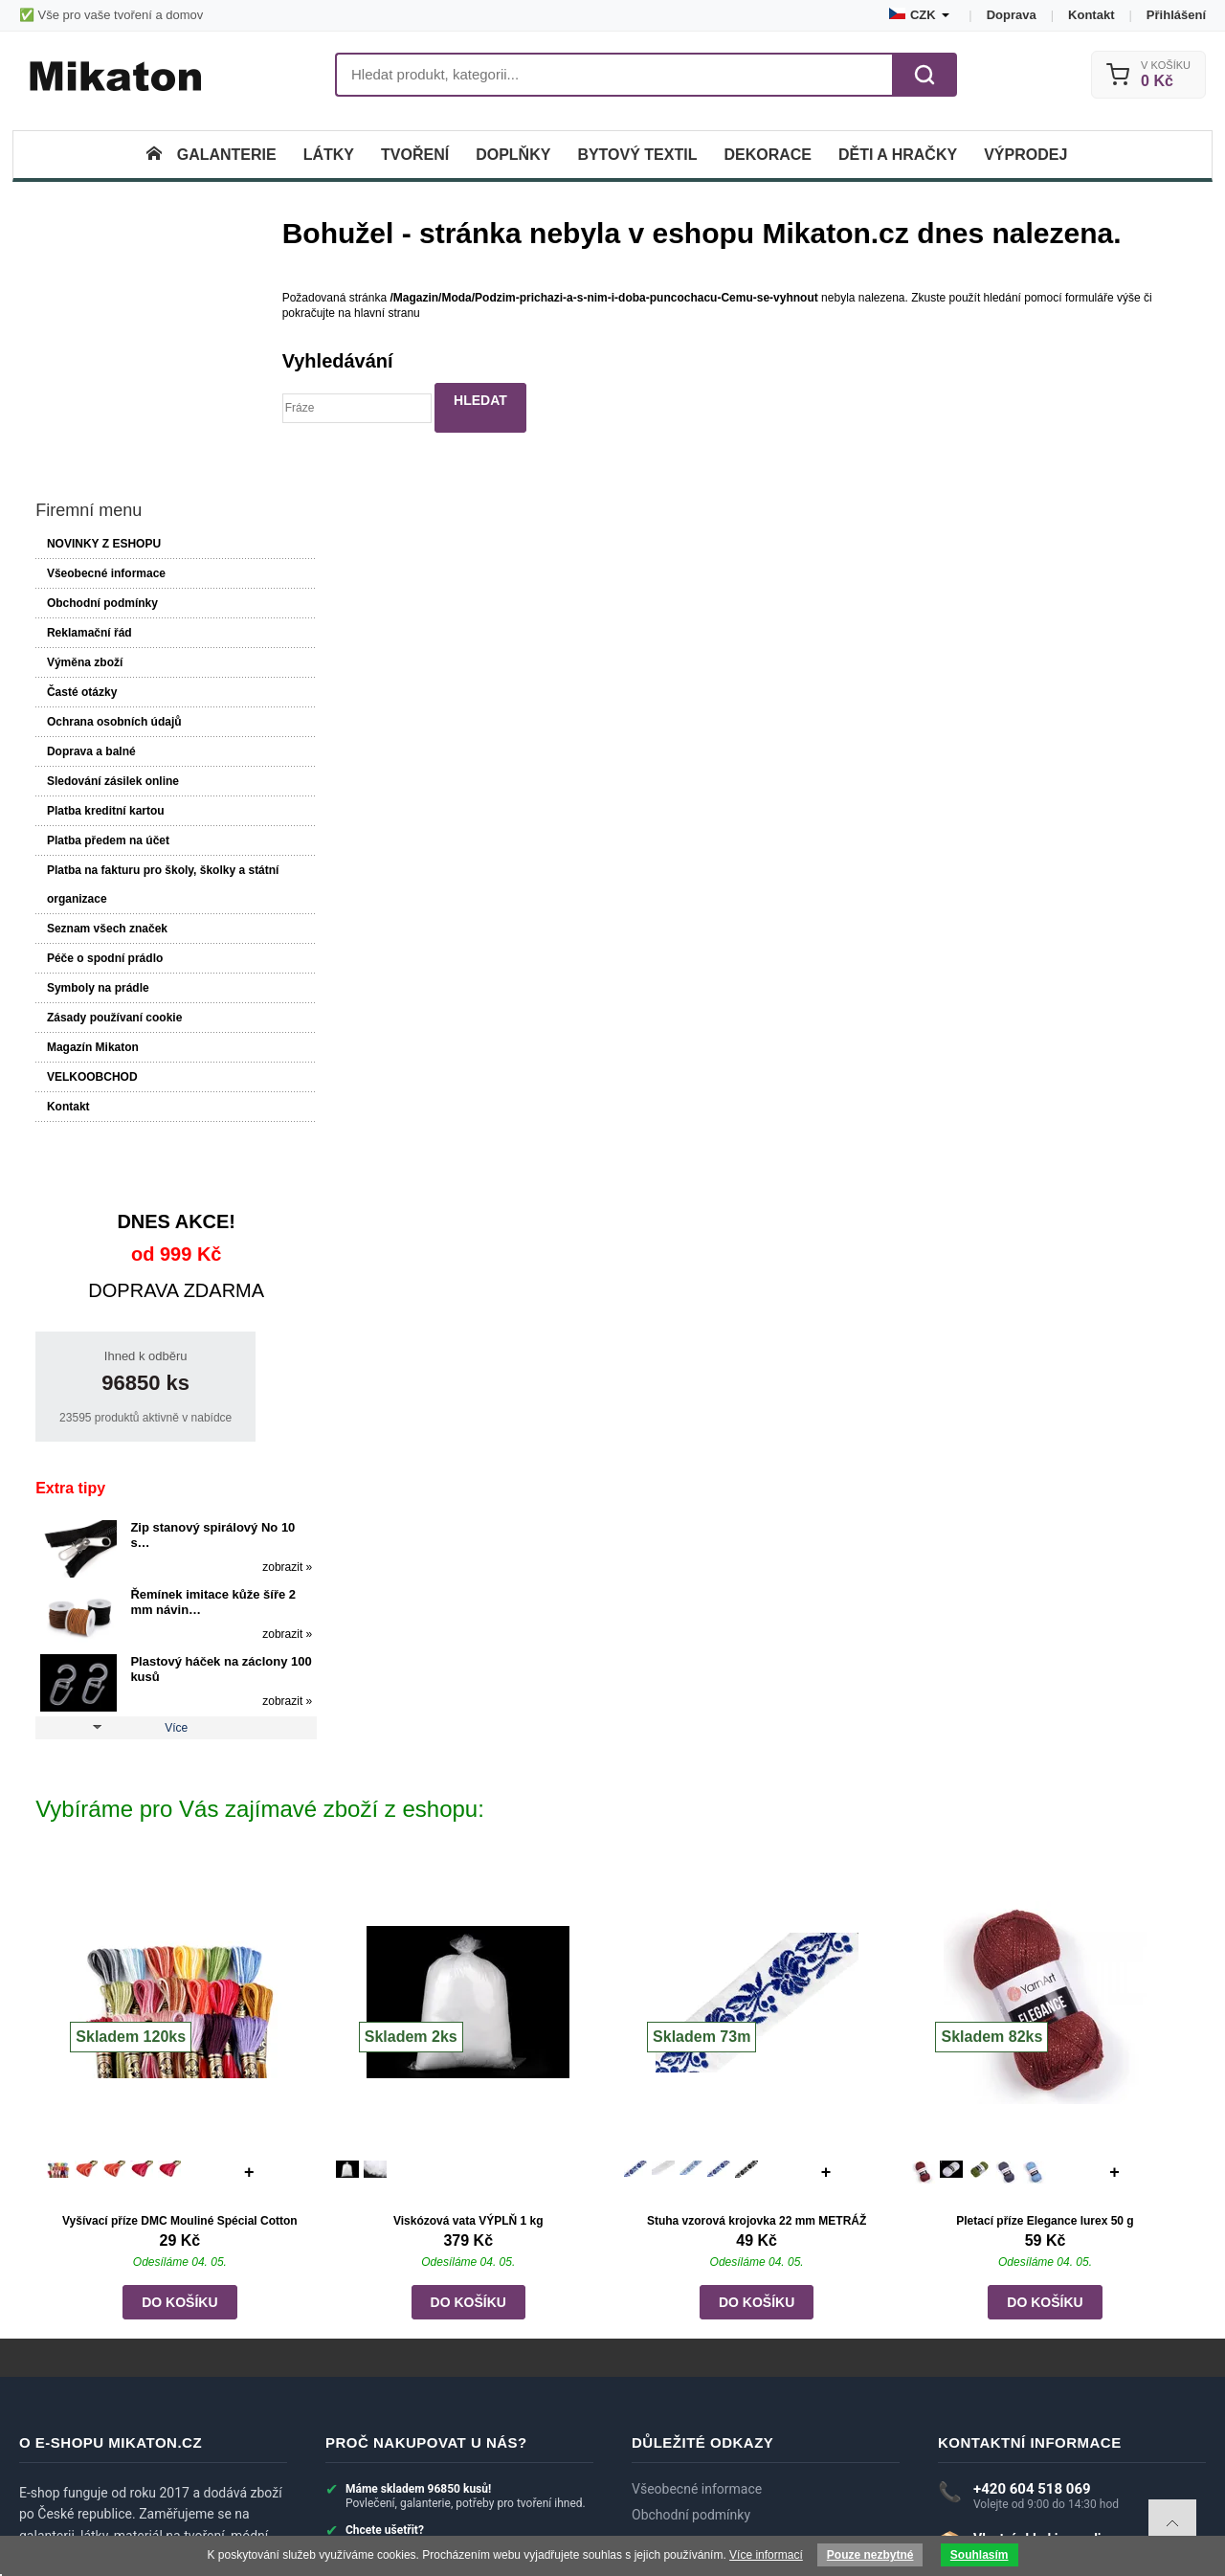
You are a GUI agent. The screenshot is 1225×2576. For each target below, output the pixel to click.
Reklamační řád (87, 399)
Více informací (766, 2555)
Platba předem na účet (106, 607)
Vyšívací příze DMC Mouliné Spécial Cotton (181, 1985)
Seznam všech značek (105, 695)
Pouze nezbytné (870, 2555)
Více (150, 1494)
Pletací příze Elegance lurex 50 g (1044, 1985)
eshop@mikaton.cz (1030, 2353)
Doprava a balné (89, 518)
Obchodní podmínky (100, 369)
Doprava (1011, 15)
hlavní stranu (402, 313)
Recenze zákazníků (689, 2412)
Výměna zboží (83, 429)
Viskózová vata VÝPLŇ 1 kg (468, 1985)
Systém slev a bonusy (696, 2438)
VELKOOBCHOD (90, 843)
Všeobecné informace (104, 340)
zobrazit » (234, 1333)
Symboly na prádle (96, 754)
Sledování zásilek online (111, 547)
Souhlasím (979, 2555)
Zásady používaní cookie (112, 784)
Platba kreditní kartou (104, 577)
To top (1172, 2523)
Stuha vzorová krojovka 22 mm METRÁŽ (756, 1985)
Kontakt (1091, 15)
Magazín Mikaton (91, 813)
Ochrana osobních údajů (112, 488)
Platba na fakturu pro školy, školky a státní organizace (144, 651)
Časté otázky (80, 458)
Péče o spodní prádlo (103, 724)
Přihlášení (1176, 15)
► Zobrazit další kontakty (1015, 2403)
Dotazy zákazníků (684, 2386)
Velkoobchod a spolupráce (711, 2465)
